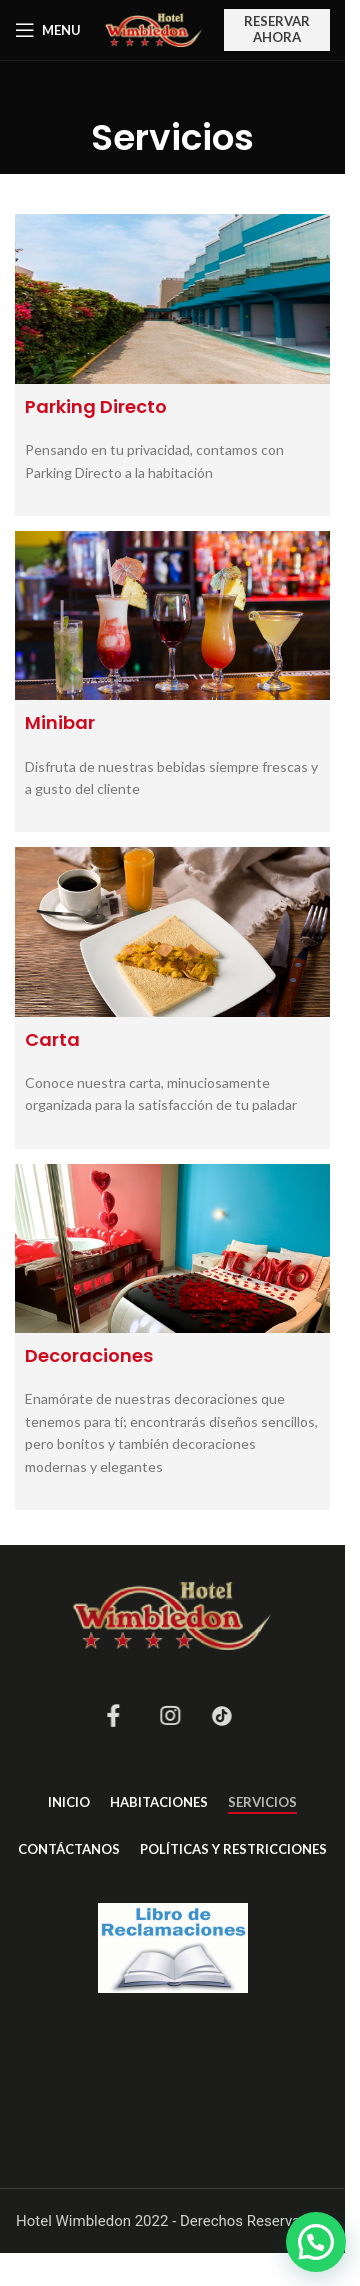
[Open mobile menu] (48, 30)
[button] (316, 2242)
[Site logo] (154, 28)
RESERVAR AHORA (277, 29)
